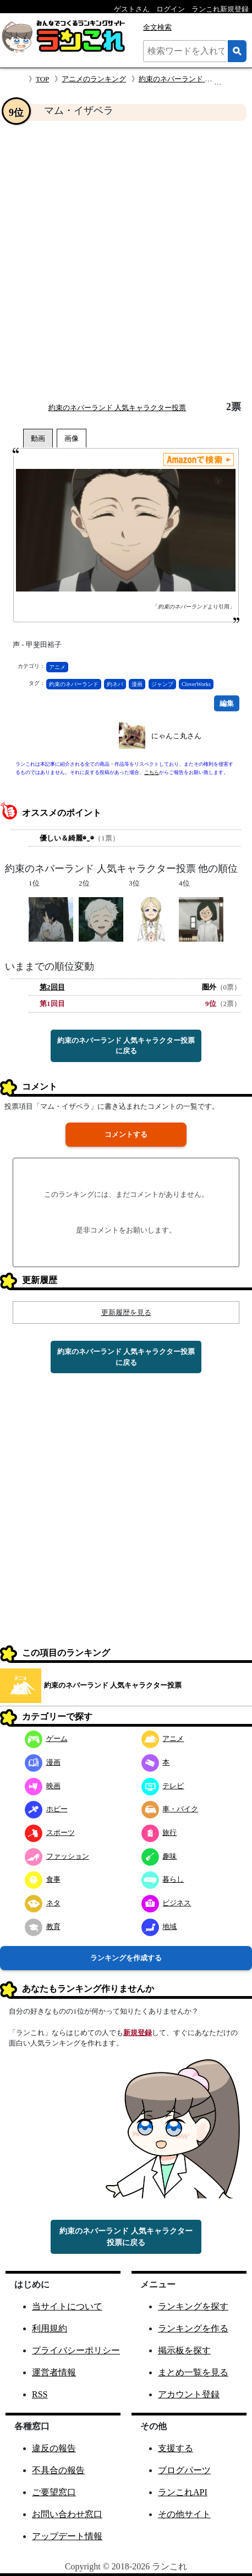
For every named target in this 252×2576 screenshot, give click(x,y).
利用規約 (49, 2328)
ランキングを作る (193, 2328)
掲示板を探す (184, 2350)
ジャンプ (162, 684)
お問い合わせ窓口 (67, 2514)
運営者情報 (54, 2372)
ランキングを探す (193, 2306)
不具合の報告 (58, 2470)
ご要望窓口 (54, 2492)
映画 (43, 1786)
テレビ (162, 1786)
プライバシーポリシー (76, 2350)
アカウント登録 (189, 2394)
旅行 (159, 1832)
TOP (42, 79)
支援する (175, 2448)
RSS (39, 2394)
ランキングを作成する (126, 1958)
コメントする (126, 1134)
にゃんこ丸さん (176, 736)
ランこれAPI (182, 2492)
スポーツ (50, 1832)
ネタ (43, 1903)
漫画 (137, 684)
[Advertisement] (126, 261)
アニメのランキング (94, 79)
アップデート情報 (67, 2536)
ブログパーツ (184, 2470)
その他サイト (184, 2514)
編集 (227, 703)
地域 (159, 1926)
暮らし (162, 1879)
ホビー (46, 1809)
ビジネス (166, 1903)
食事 (43, 1879)
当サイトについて (67, 2306)
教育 (43, 1926)
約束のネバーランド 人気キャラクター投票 (117, 407)
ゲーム (46, 1738)
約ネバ (115, 684)
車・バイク (170, 1809)
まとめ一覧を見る (193, 2372)
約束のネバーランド (73, 684)
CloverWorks (196, 684)
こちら (151, 772)
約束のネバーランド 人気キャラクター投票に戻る (126, 1045)
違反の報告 (54, 2448)
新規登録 (137, 2032)
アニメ (57, 667)
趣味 (159, 1856)
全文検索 (157, 27)
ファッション (57, 1856)
